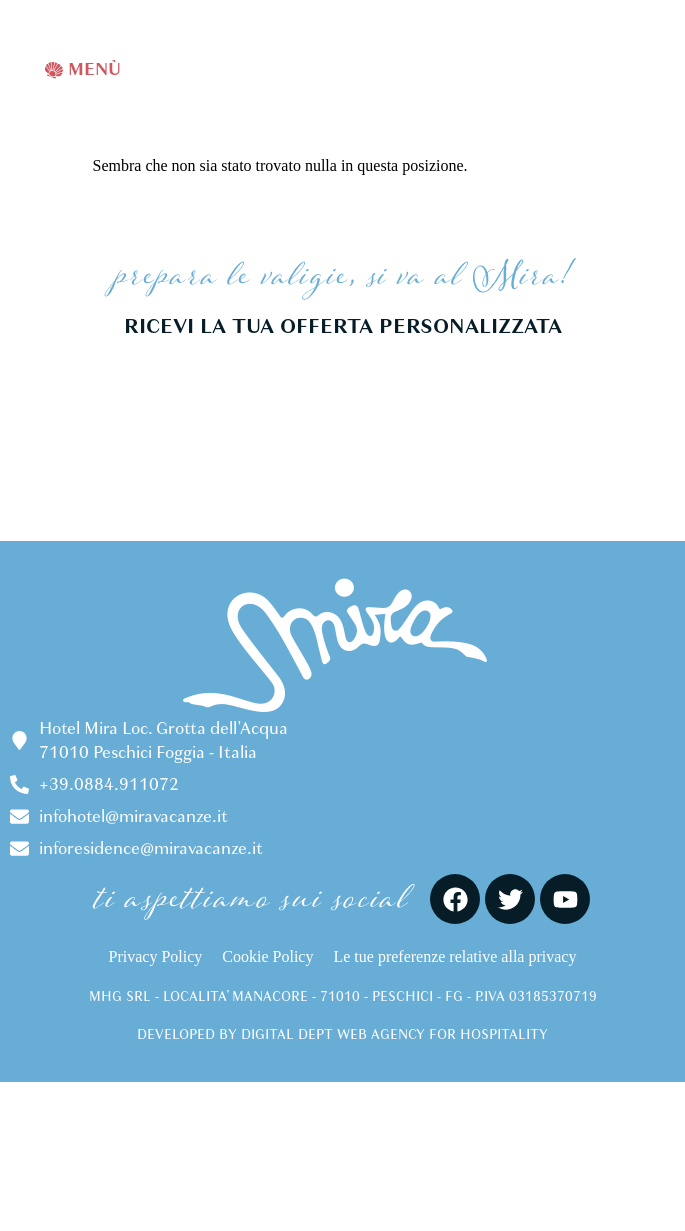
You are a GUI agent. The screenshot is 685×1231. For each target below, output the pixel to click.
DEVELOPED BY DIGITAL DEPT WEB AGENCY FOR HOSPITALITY (342, 1034)
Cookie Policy (267, 956)
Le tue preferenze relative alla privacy (454, 956)
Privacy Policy (156, 956)
